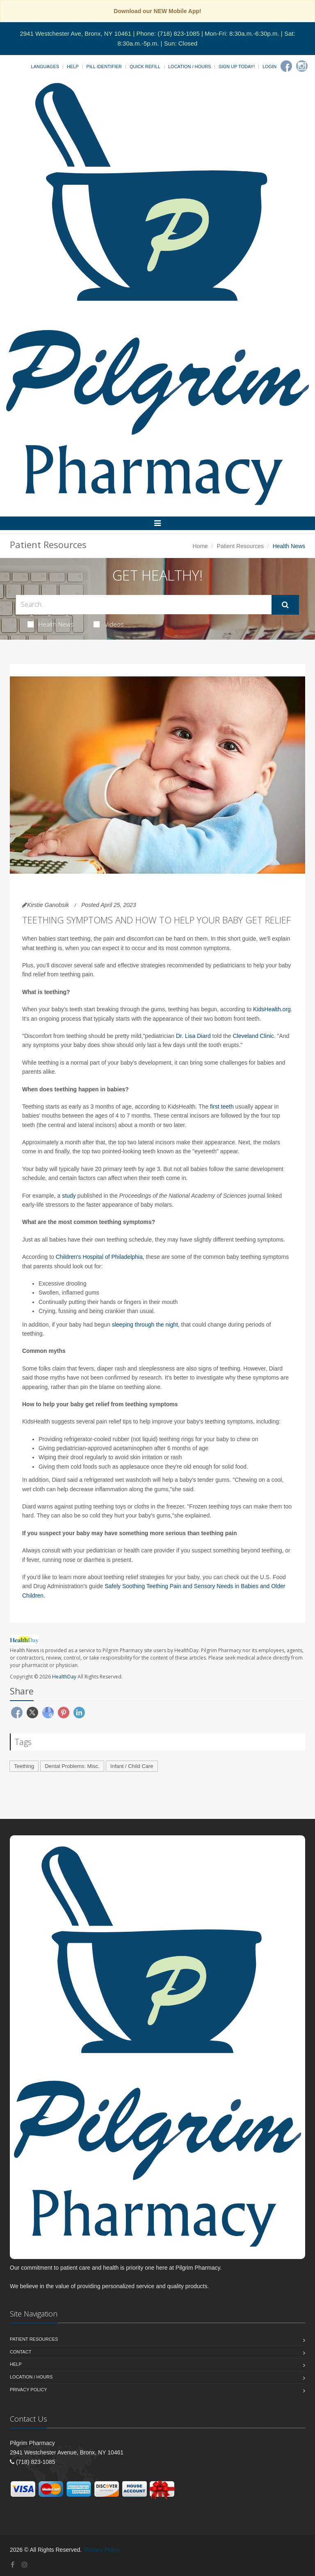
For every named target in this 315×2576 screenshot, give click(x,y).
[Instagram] (302, 66)
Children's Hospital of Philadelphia (99, 1257)
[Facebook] (286, 66)
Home (200, 546)
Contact (20, 2351)
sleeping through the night (145, 1324)
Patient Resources (240, 546)
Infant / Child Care (131, 1766)
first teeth (222, 1106)
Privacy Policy (28, 2389)
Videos (109, 624)
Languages (45, 66)
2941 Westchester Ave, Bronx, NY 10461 (75, 33)
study (68, 1195)
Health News (50, 624)
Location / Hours (189, 66)
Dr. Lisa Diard (193, 1036)
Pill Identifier (104, 66)
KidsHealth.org (272, 1009)
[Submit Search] (285, 605)
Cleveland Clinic (253, 1036)
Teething (24, 1766)
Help (73, 66)
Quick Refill (145, 66)
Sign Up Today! (237, 66)
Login (269, 66)
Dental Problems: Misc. (72, 1766)
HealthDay (64, 1676)
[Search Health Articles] (144, 604)
